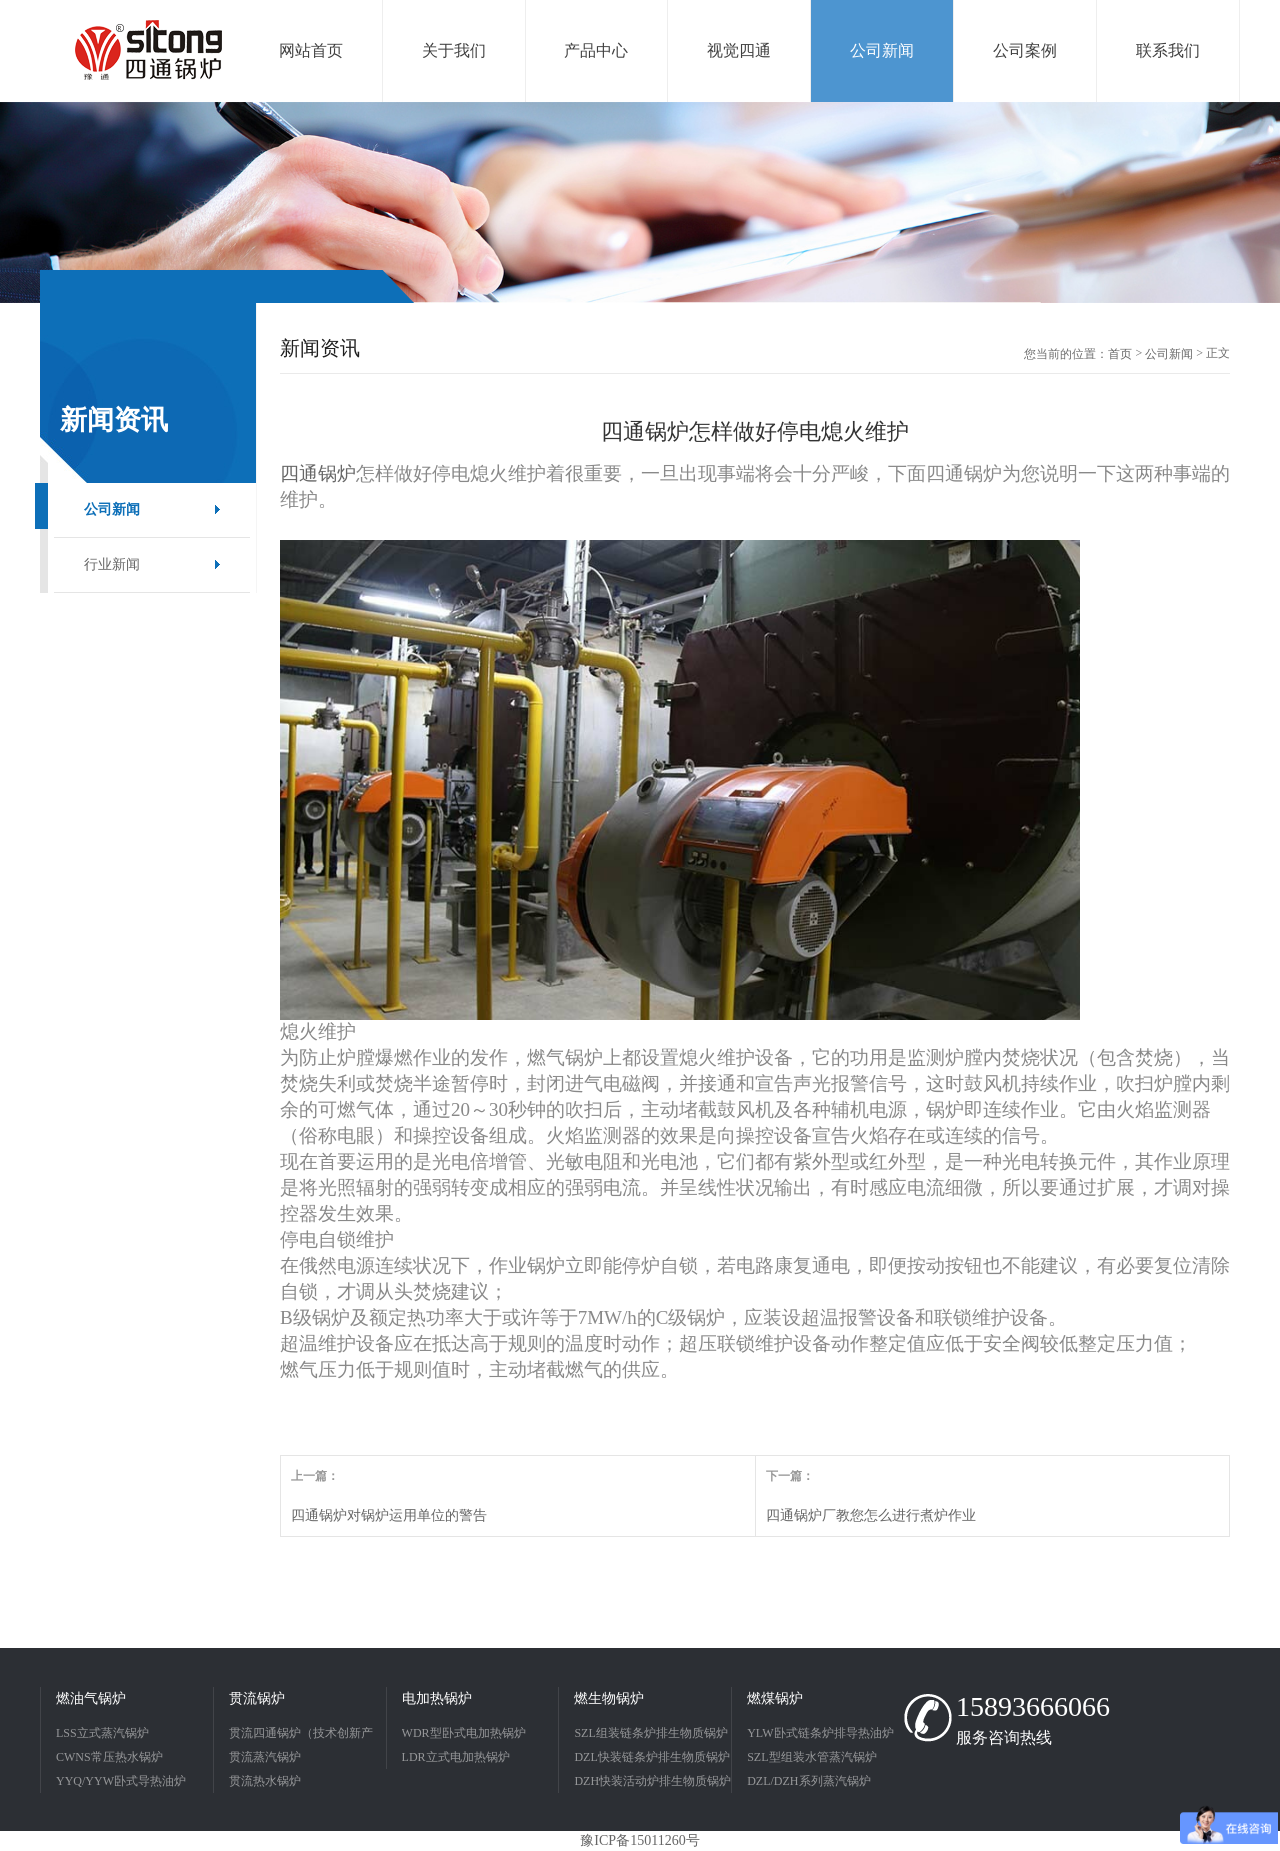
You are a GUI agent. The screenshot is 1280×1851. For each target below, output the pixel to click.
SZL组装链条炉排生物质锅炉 (650, 1733)
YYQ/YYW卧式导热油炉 (121, 1781)
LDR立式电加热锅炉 (456, 1757)
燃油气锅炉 (91, 1698)
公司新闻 (112, 509)
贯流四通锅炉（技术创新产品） (301, 1735)
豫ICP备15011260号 (639, 1840)
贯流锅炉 (257, 1698)
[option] (640, 202)
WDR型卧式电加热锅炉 (464, 1733)
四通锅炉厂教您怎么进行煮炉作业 (871, 1515)
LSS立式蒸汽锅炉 (102, 1733)
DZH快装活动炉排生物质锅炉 (652, 1781)
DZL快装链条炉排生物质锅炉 (651, 1757)
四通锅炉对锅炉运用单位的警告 (389, 1515)
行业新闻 (112, 564)
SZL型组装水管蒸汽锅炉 (811, 1757)
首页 (1120, 354)
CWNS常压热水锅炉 (109, 1757)
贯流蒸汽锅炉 (265, 1757)
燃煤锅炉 (775, 1698)
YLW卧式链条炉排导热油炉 (820, 1733)
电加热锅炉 (437, 1698)
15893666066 (1033, 1706)
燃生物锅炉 (609, 1698)
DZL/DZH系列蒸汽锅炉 (808, 1781)
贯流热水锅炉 (265, 1781)
